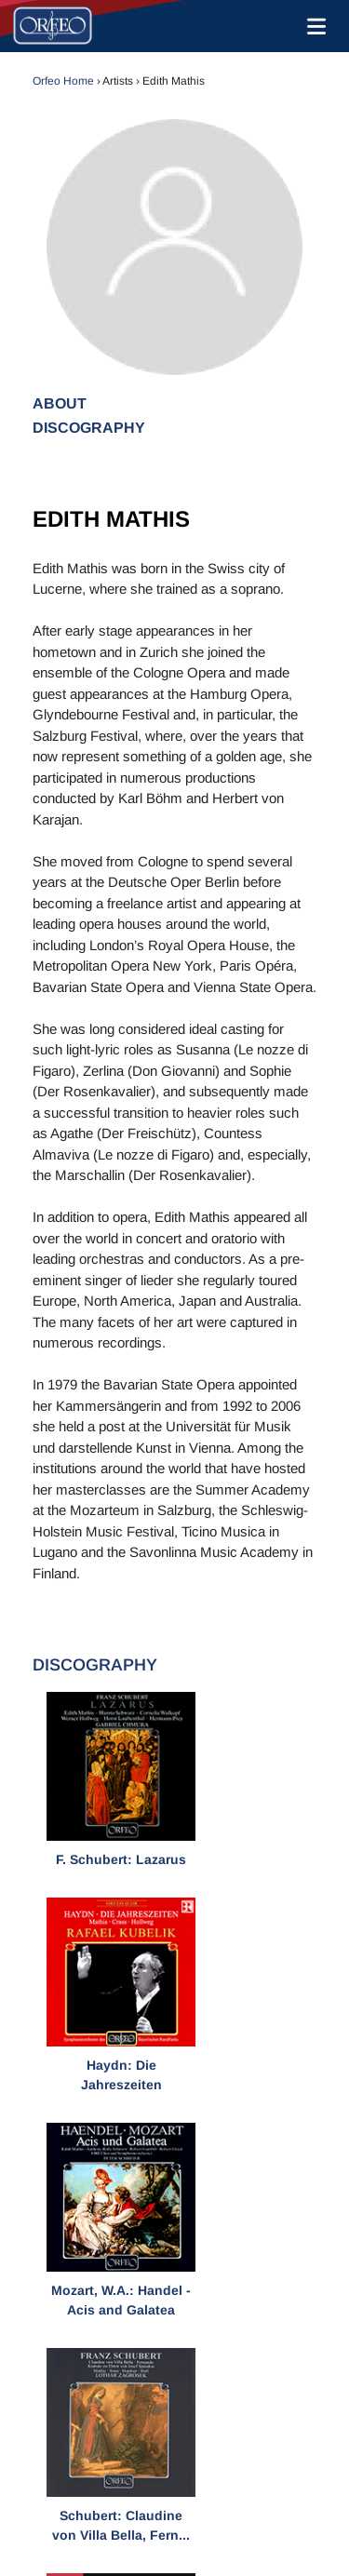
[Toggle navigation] (312, 26)
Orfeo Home (63, 80)
